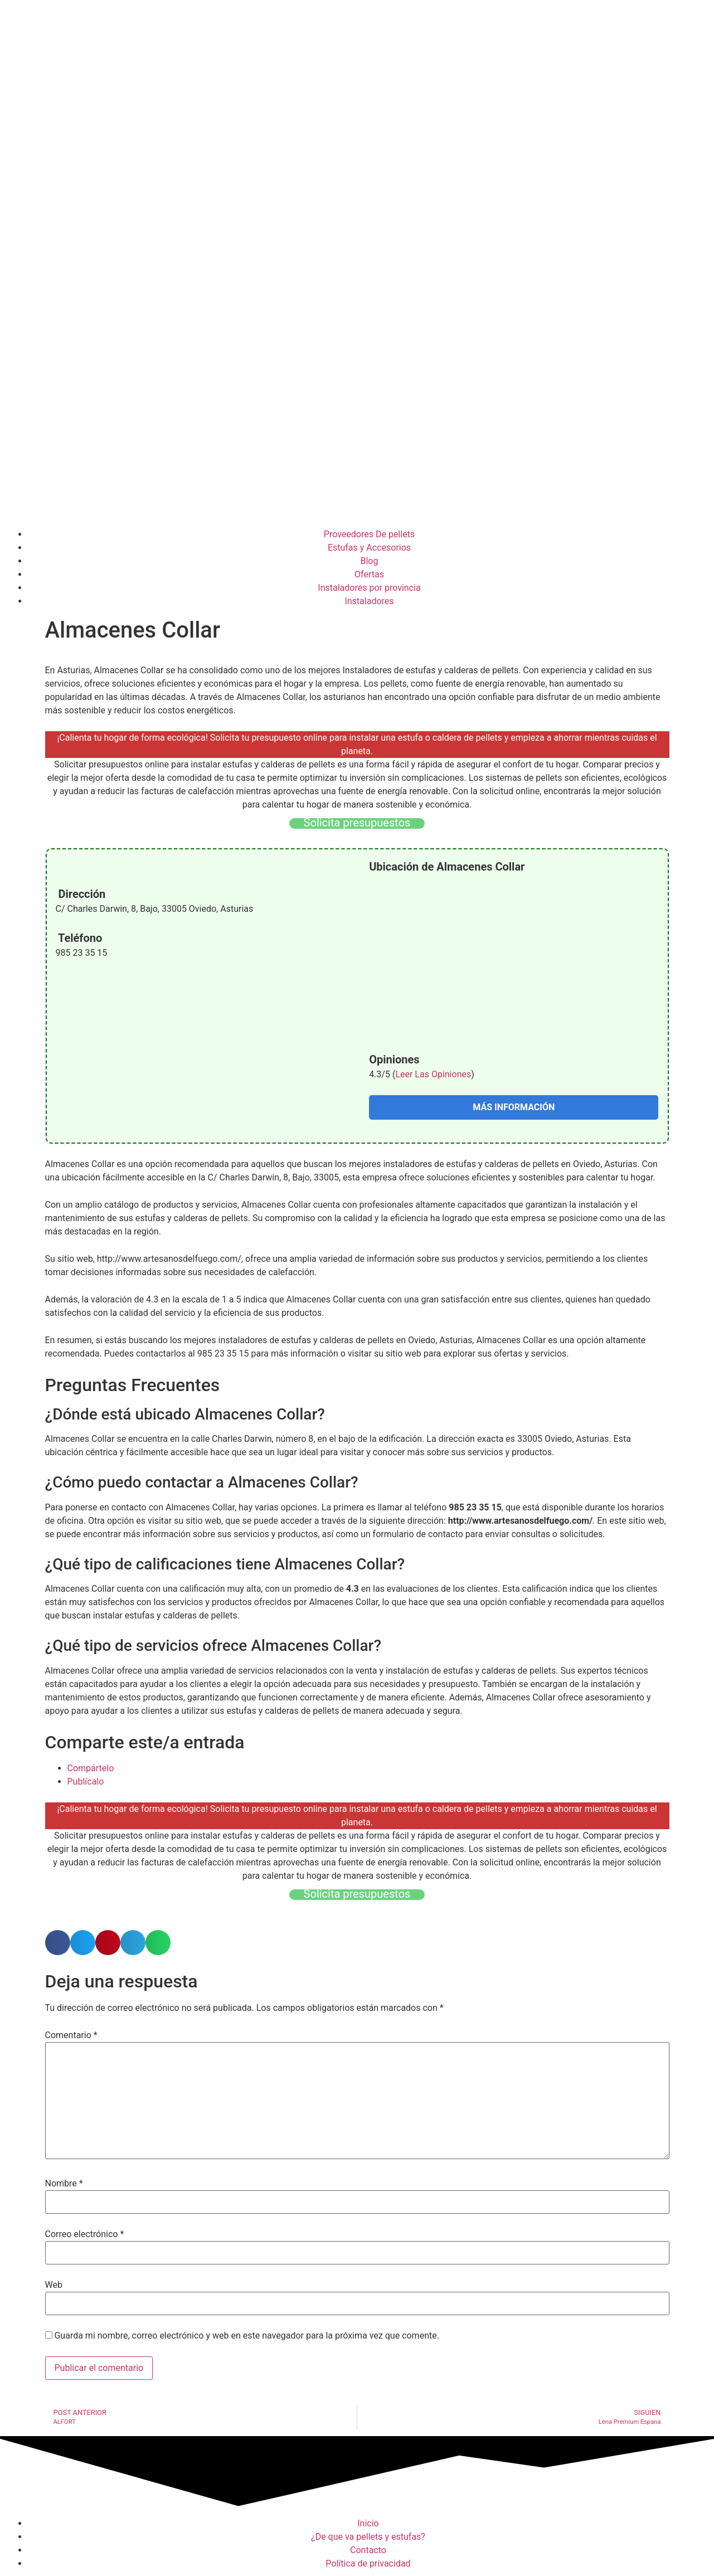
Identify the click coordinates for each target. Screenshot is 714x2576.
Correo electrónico (84, 2234)
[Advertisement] (357, 439)
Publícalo (85, 1781)
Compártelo (90, 1768)
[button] (57, 1942)
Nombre (64, 2183)
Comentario (71, 2035)
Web (53, 2285)
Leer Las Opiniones (433, 1074)
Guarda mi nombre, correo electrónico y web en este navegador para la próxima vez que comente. (246, 2335)
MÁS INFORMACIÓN (514, 1107)
